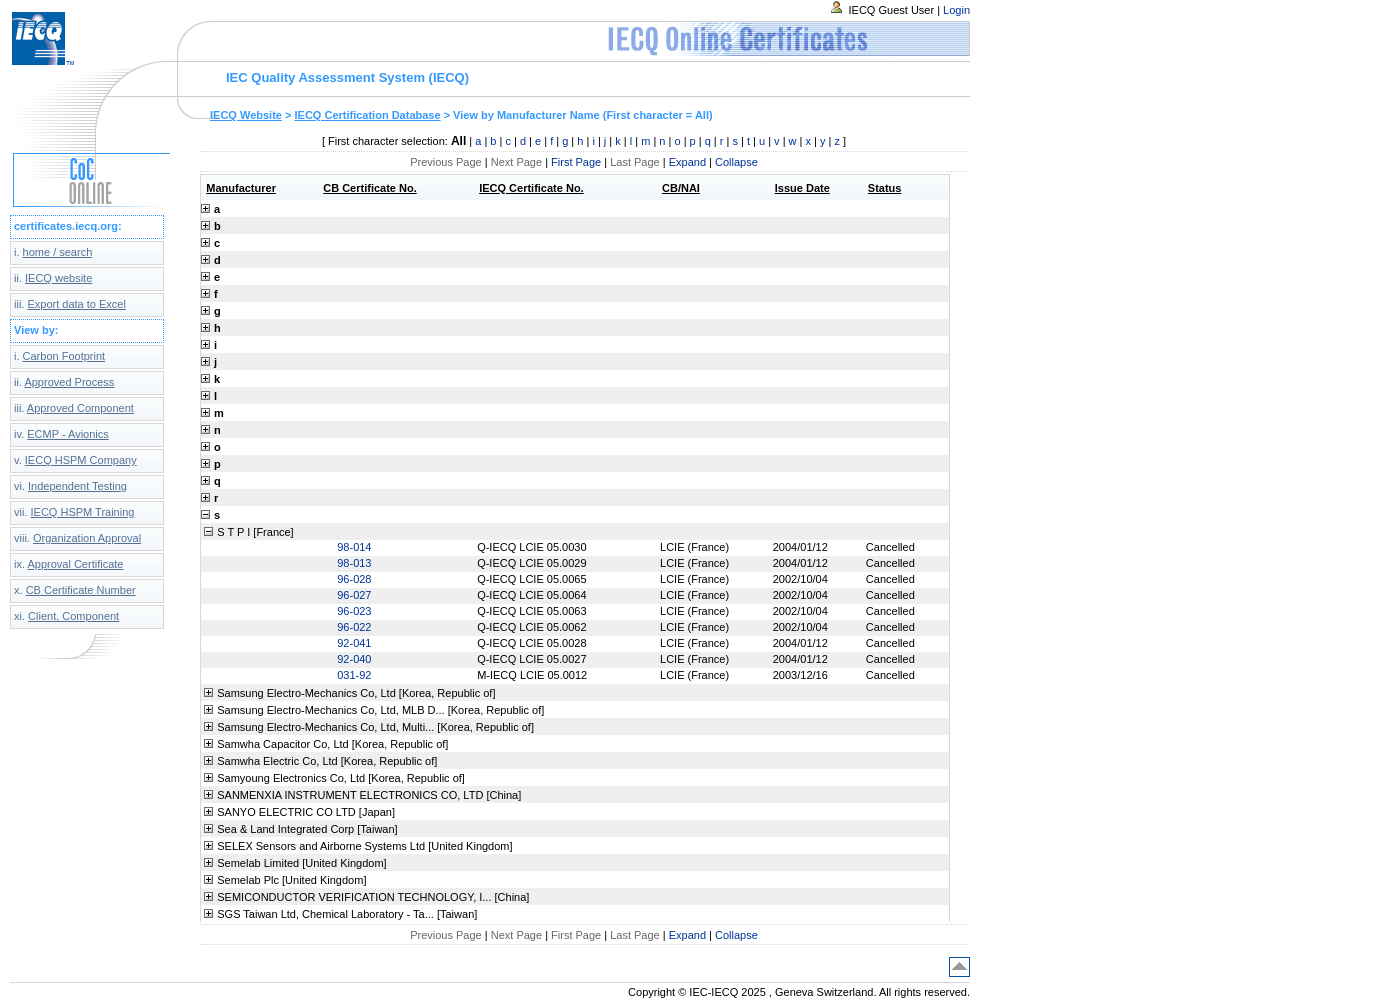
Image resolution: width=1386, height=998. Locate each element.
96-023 (354, 611)
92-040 (354, 659)
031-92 (354, 675)
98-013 (354, 563)
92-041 (354, 643)
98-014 (354, 547)
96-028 (354, 579)
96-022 (354, 627)
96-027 (354, 595)
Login (956, 10)
